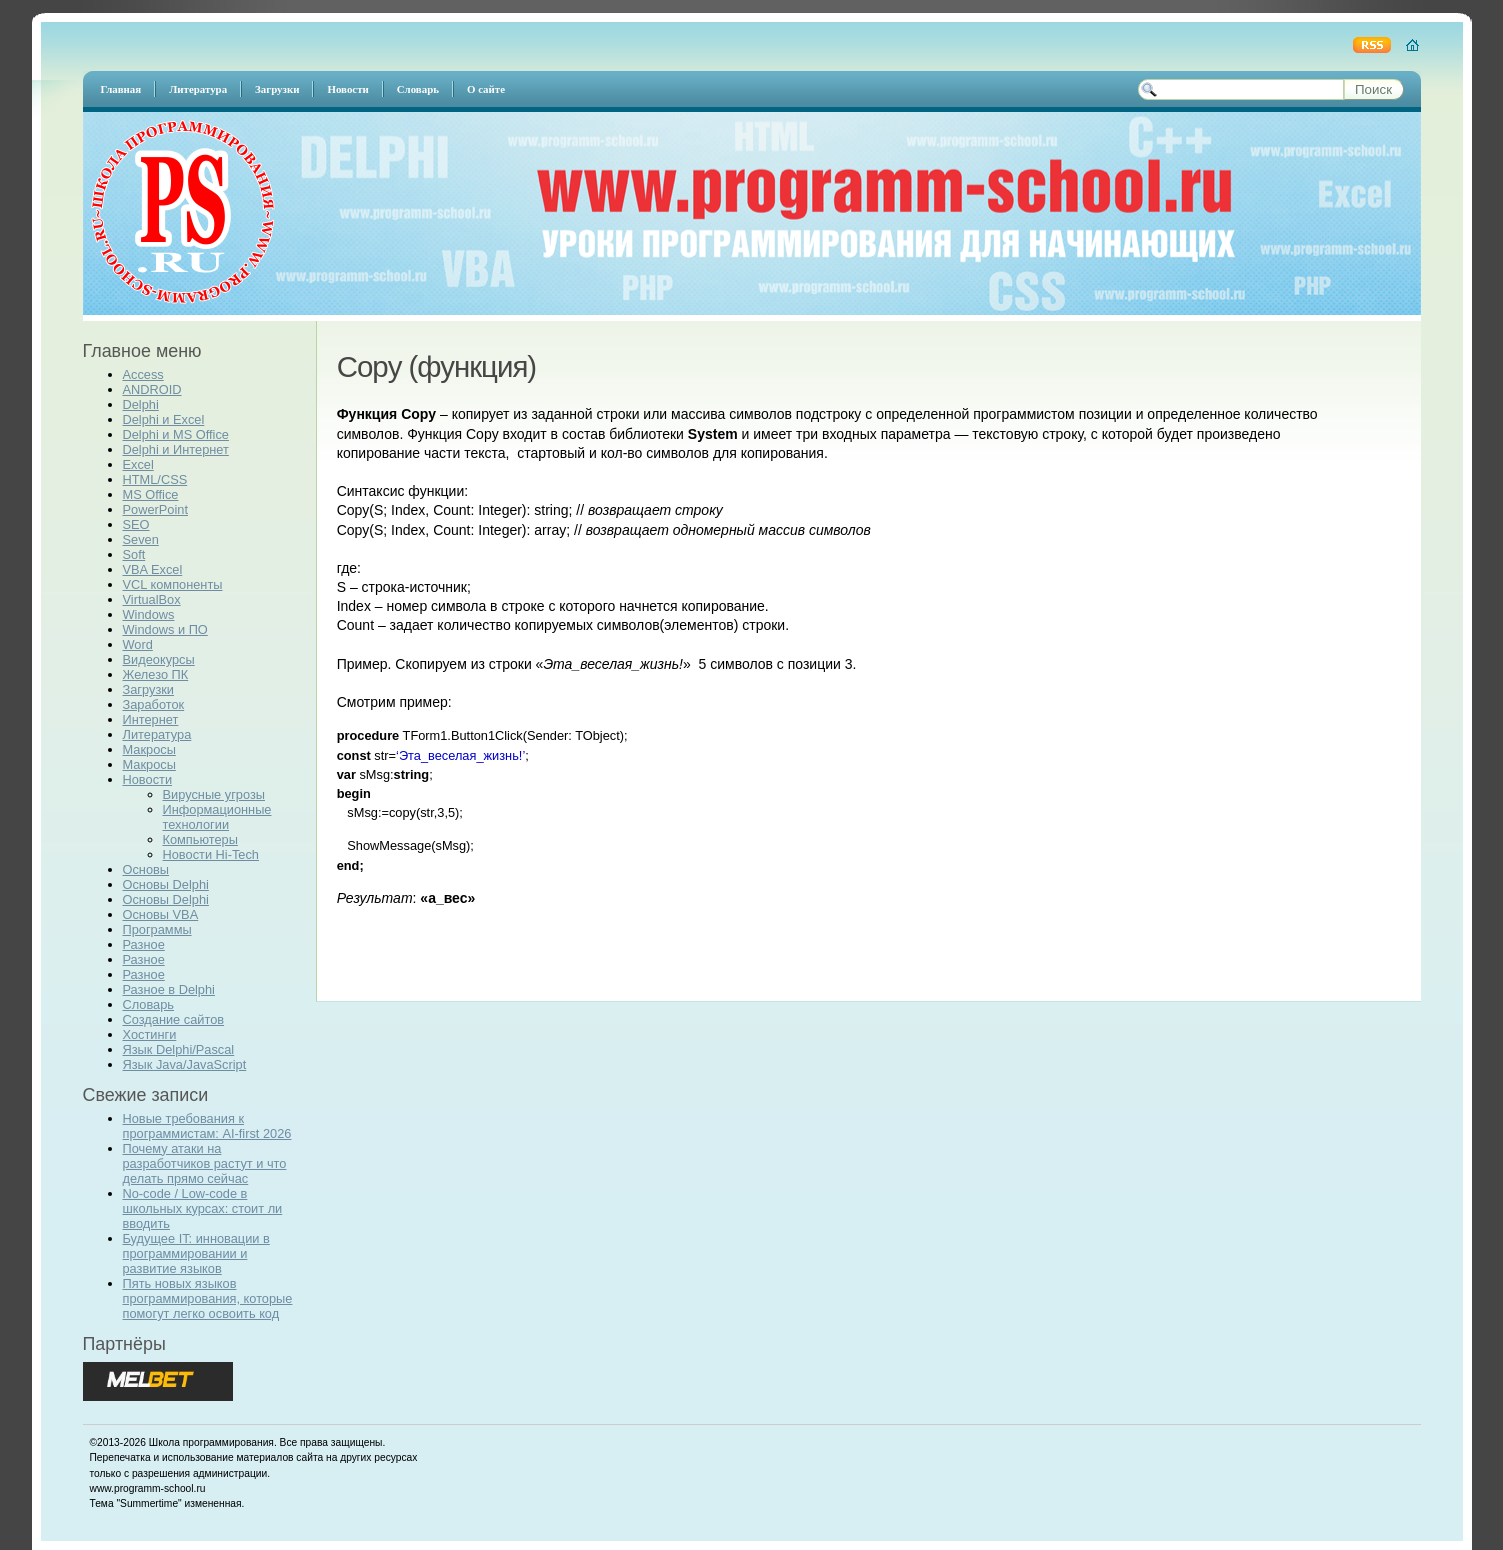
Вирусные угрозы (214, 794)
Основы (146, 869)
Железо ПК (156, 674)
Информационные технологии (217, 817)
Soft (134, 554)
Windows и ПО (165, 629)
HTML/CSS (155, 479)
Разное (144, 944)
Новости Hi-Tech (211, 854)
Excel (138, 464)
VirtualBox (152, 599)
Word (138, 644)
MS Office (151, 494)
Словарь (149, 1004)
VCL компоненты (173, 584)
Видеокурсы (159, 659)
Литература (157, 734)
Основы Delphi (166, 884)
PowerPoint (155, 509)
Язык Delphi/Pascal (179, 1049)
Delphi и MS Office (176, 434)
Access (143, 374)
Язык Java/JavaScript (185, 1064)
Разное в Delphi (169, 989)
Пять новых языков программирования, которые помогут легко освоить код (208, 1298)
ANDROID (152, 389)
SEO (136, 524)
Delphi (141, 404)
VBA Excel (153, 569)
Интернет (151, 719)
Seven (141, 539)
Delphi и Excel (164, 419)
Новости (148, 779)
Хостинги (150, 1034)
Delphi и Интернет (176, 449)
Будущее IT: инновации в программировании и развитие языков (196, 1253)
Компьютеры (200, 839)
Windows (149, 614)
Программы (157, 929)
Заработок (154, 704)
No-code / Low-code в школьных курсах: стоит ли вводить (203, 1208)
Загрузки (149, 689)
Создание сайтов (174, 1019)
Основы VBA (161, 914)
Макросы (149, 749)
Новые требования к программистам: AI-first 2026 (207, 1126)
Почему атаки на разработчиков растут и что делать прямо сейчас (205, 1163)
